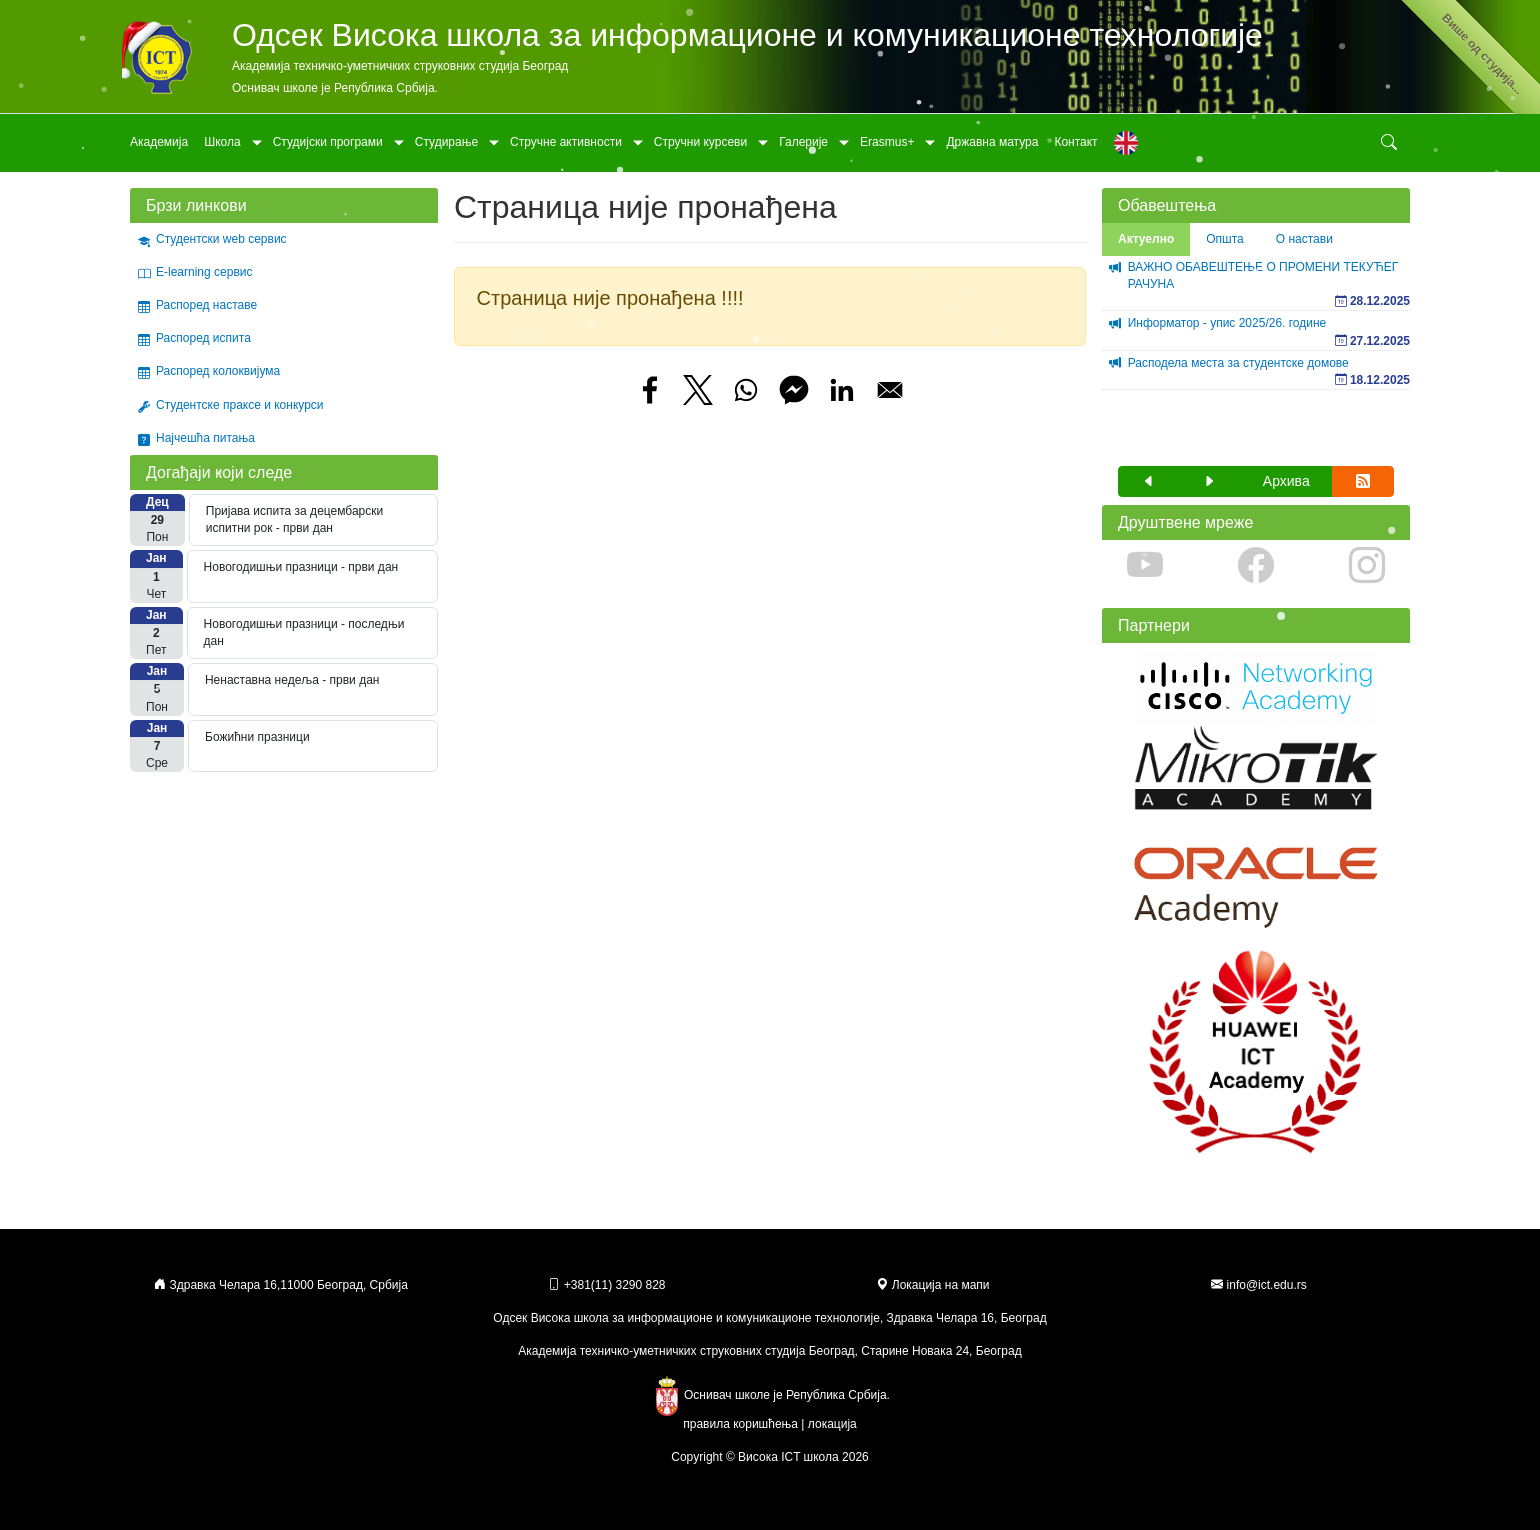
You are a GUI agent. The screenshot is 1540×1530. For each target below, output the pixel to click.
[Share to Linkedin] (842, 390)
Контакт (1075, 142)
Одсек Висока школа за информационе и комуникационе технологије (747, 35)
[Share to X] (698, 390)
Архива (1286, 481)
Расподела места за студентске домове (1238, 363)
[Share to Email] (890, 390)
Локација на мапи (932, 1285)
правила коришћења (740, 1424)
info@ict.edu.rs (1267, 1285)
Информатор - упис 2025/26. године (1227, 323)
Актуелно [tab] (1146, 239)
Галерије (803, 142)
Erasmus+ (887, 142)
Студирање (446, 142)
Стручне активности (566, 142)
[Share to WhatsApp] (746, 390)
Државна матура (992, 142)
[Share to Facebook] (650, 390)
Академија (159, 142)
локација (832, 1424)
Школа (222, 142)
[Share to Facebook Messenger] (794, 390)
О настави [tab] (1304, 239)
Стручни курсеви (700, 142)
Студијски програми (328, 142)
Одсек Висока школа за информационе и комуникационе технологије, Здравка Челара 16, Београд (769, 1318)
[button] (1149, 481)
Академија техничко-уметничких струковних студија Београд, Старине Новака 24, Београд (769, 1351)
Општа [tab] (1225, 239)
